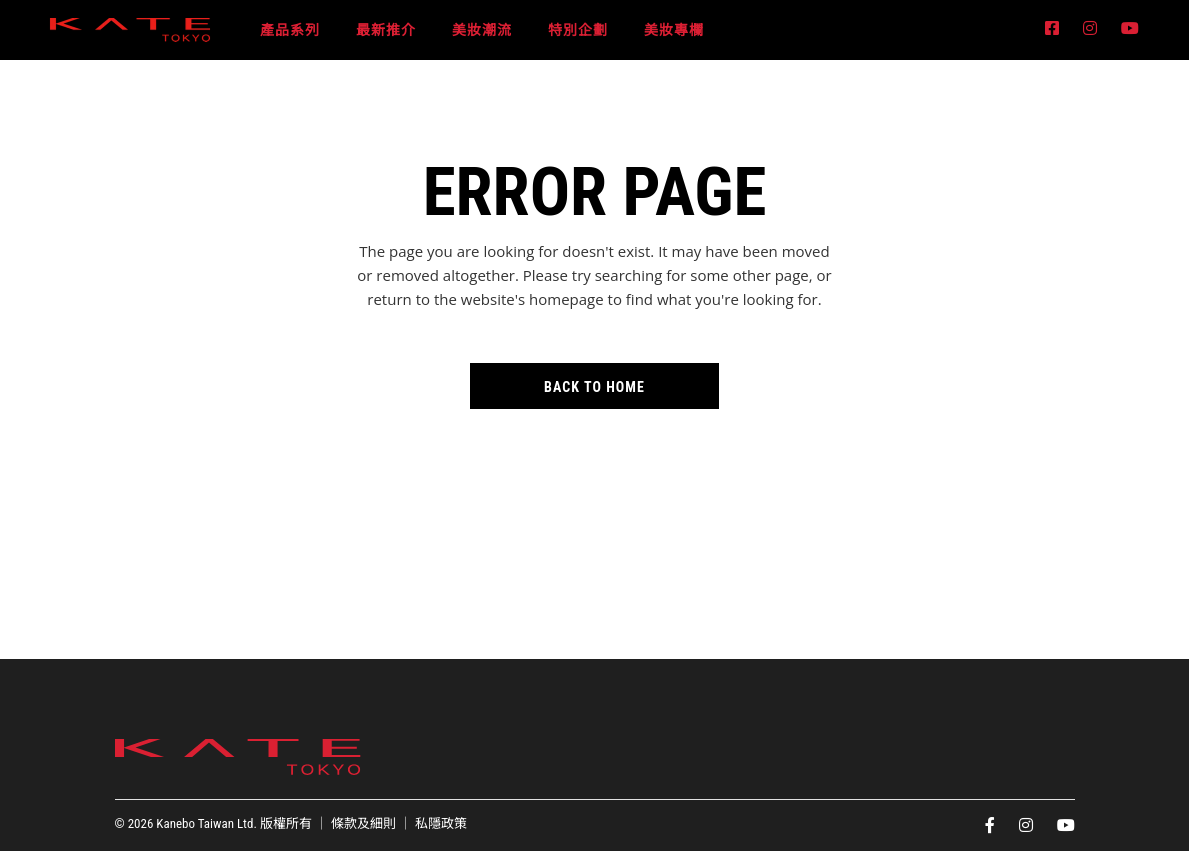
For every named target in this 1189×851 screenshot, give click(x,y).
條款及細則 (363, 823)
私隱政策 (441, 823)
